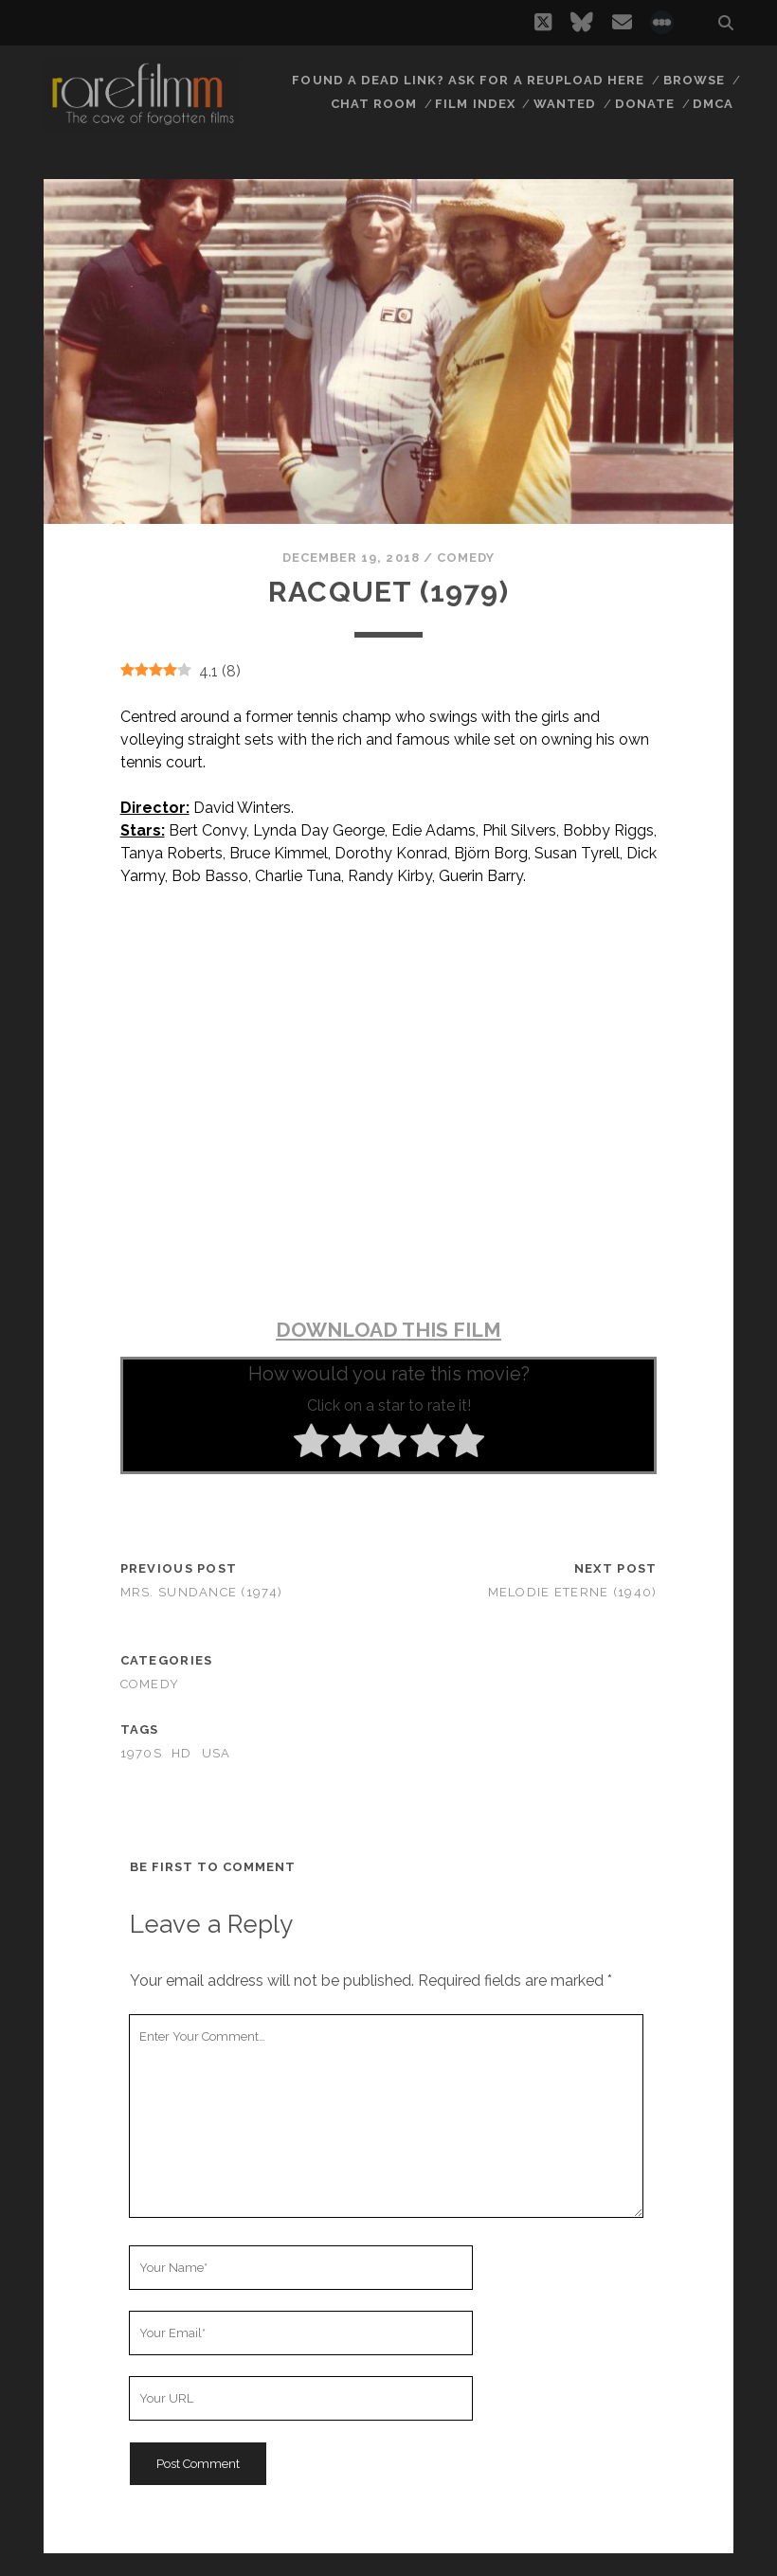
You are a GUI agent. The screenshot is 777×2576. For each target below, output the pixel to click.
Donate (646, 104)
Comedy (466, 557)
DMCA (713, 104)
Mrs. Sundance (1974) (201, 1592)
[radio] (311, 1444)
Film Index (478, 104)
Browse (694, 80)
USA (216, 1753)
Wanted (567, 104)
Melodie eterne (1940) (573, 1592)
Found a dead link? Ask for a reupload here (470, 80)
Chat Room (377, 104)
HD (182, 1753)
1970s (141, 1753)
